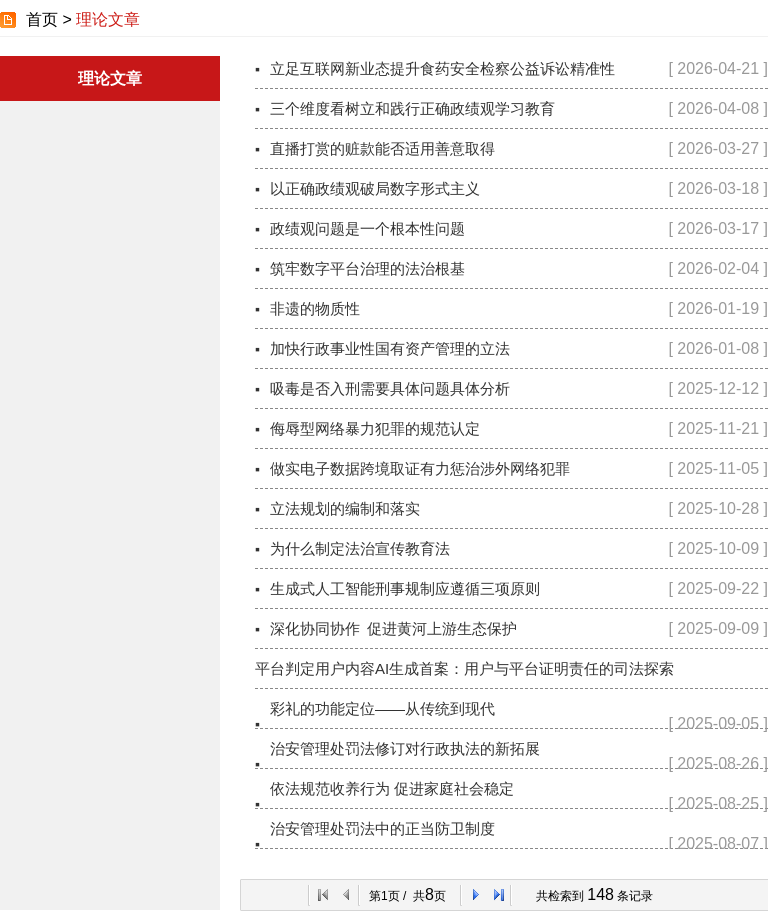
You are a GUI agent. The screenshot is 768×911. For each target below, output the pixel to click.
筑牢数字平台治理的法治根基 (367, 268)
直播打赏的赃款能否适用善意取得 (382, 148)
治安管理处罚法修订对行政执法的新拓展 (405, 748)
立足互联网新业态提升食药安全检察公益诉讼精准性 (442, 68)
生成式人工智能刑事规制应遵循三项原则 (405, 588)
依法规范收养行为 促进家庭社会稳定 (392, 788)
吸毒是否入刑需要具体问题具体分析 (390, 388)
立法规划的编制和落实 (345, 508)
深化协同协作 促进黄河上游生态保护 (394, 628)
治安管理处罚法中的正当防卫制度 (382, 828)
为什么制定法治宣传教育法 (360, 548)
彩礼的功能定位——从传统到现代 (382, 708)
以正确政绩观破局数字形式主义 (375, 188)
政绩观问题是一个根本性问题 (367, 228)
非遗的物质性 (315, 308)
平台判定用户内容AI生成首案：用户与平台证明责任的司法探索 (464, 668)
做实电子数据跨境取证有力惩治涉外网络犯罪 (420, 468)
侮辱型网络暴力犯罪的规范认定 (375, 428)
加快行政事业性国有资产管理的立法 (390, 348)
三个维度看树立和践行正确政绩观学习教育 (412, 108)
